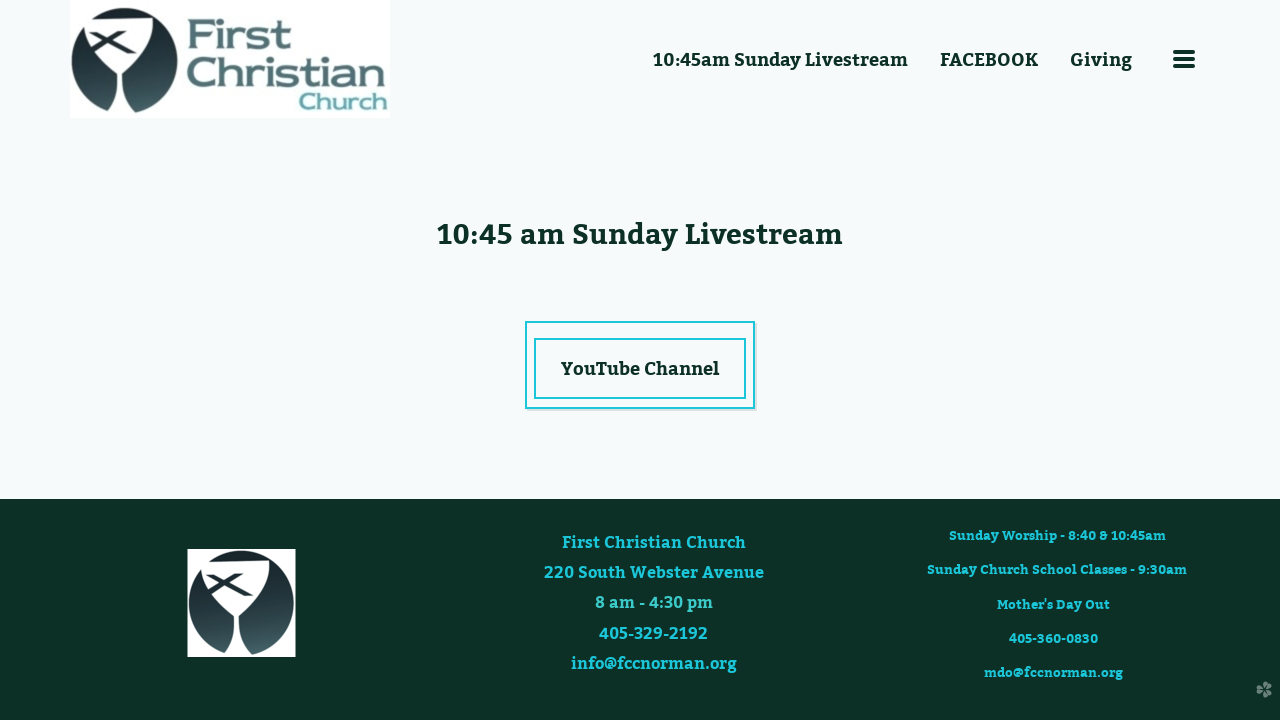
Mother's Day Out (1053, 604)
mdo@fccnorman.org (1053, 672)
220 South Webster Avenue (654, 572)
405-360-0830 (1053, 638)
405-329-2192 (653, 633)
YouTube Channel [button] (640, 368)
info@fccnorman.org (654, 663)
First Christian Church (654, 542)
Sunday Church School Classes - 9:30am (1055, 569)
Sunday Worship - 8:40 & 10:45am (1062, 535)
